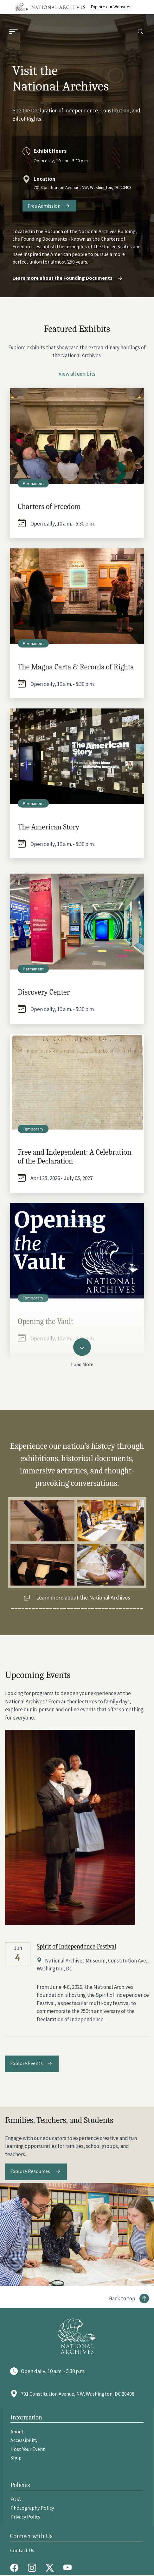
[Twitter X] (51, 2568)
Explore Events (26, 2063)
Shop (16, 2457)
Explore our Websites (111, 7)
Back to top (122, 2298)
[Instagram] (33, 2568)
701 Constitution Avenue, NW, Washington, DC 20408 (83, 187)
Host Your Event (27, 2449)
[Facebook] (16, 2568)
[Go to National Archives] (77, 2336)
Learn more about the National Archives (83, 1597)
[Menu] (13, 32)
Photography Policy (32, 2508)
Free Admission (44, 206)
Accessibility (23, 2440)
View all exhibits (77, 373)
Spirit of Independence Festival (76, 1946)
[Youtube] (69, 2568)
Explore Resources (30, 2171)
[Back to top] (129, 2298)
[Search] (140, 32)
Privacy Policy (25, 2516)
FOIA (15, 2499)
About (17, 2431)
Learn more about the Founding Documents (68, 278)
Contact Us (22, 2550)
